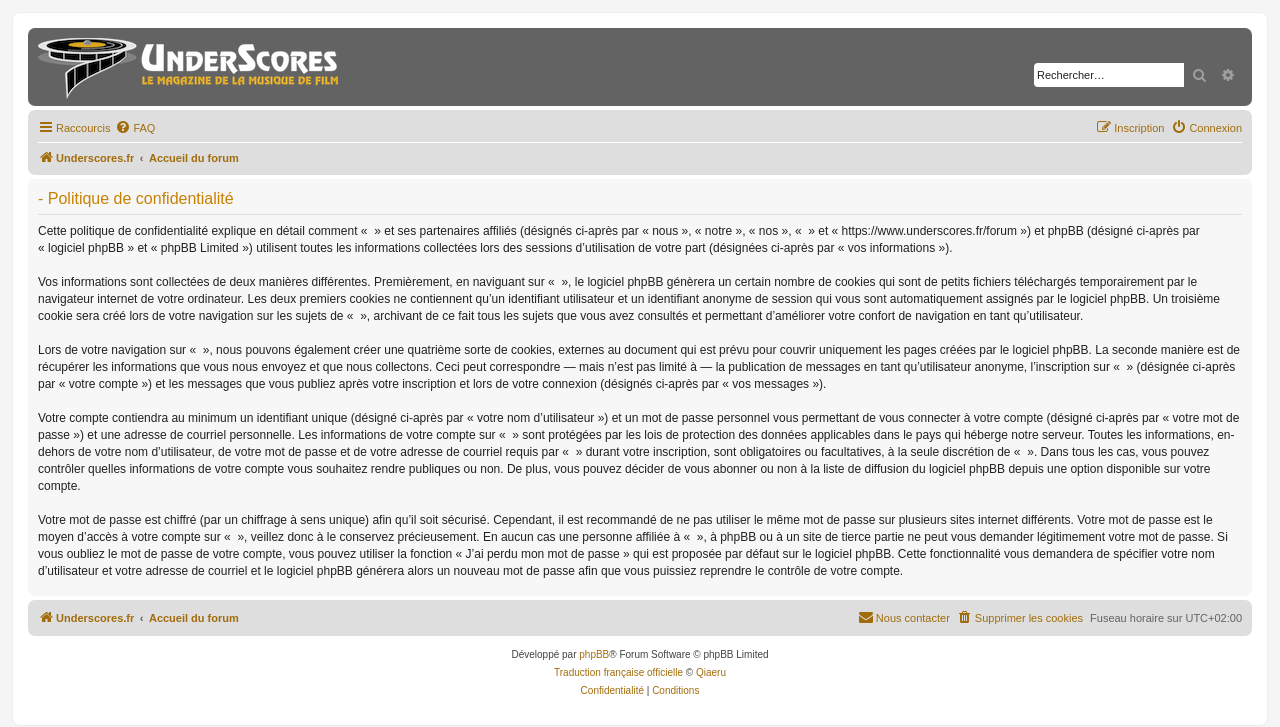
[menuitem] (135, 128)
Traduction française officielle (618, 672)
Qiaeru (711, 672)
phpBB (594, 654)
